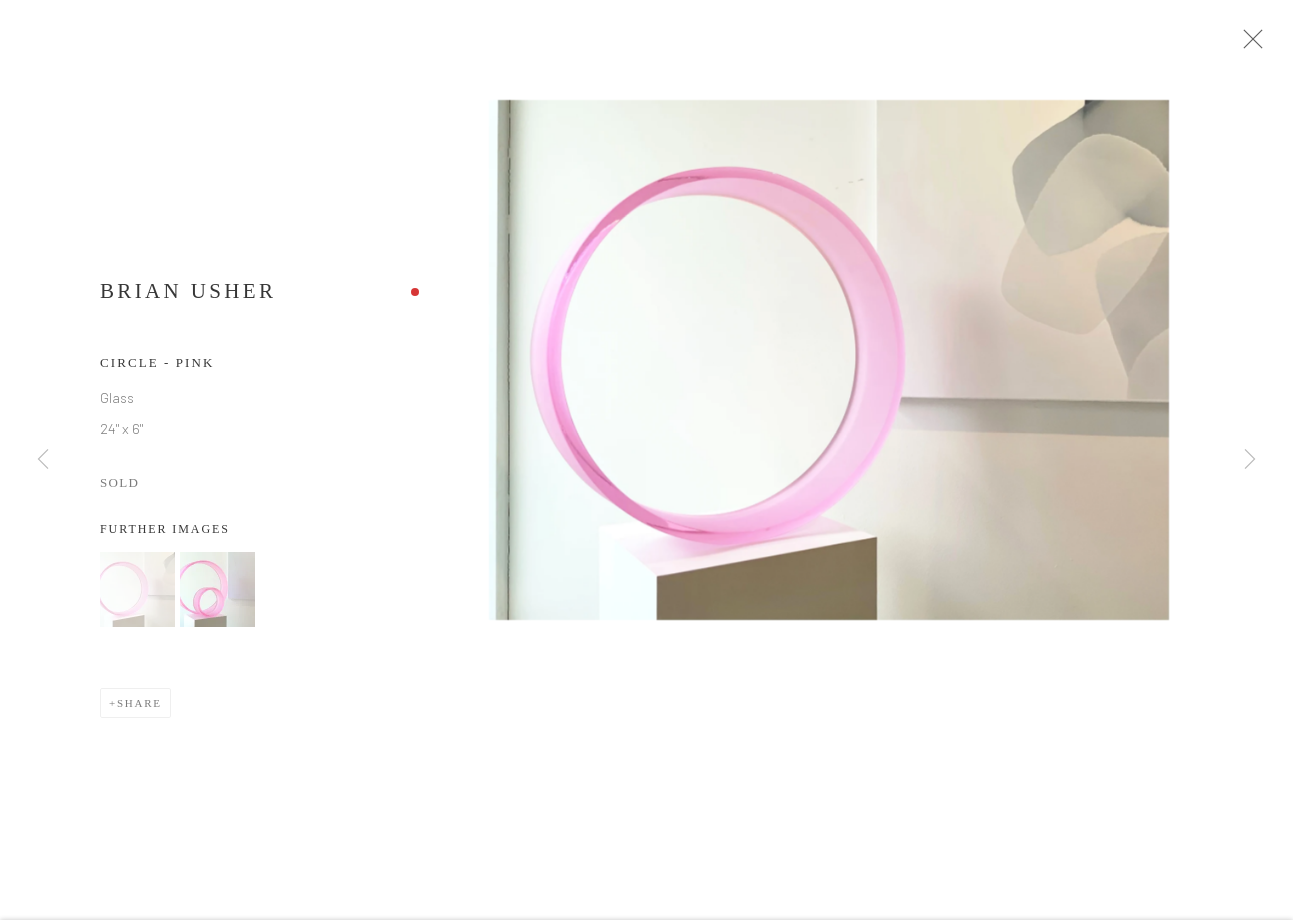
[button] (137, 596)
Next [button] (1250, 460)
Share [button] (139, 710)
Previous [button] (43, 460)
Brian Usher (188, 298)
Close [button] (1259, 45)
